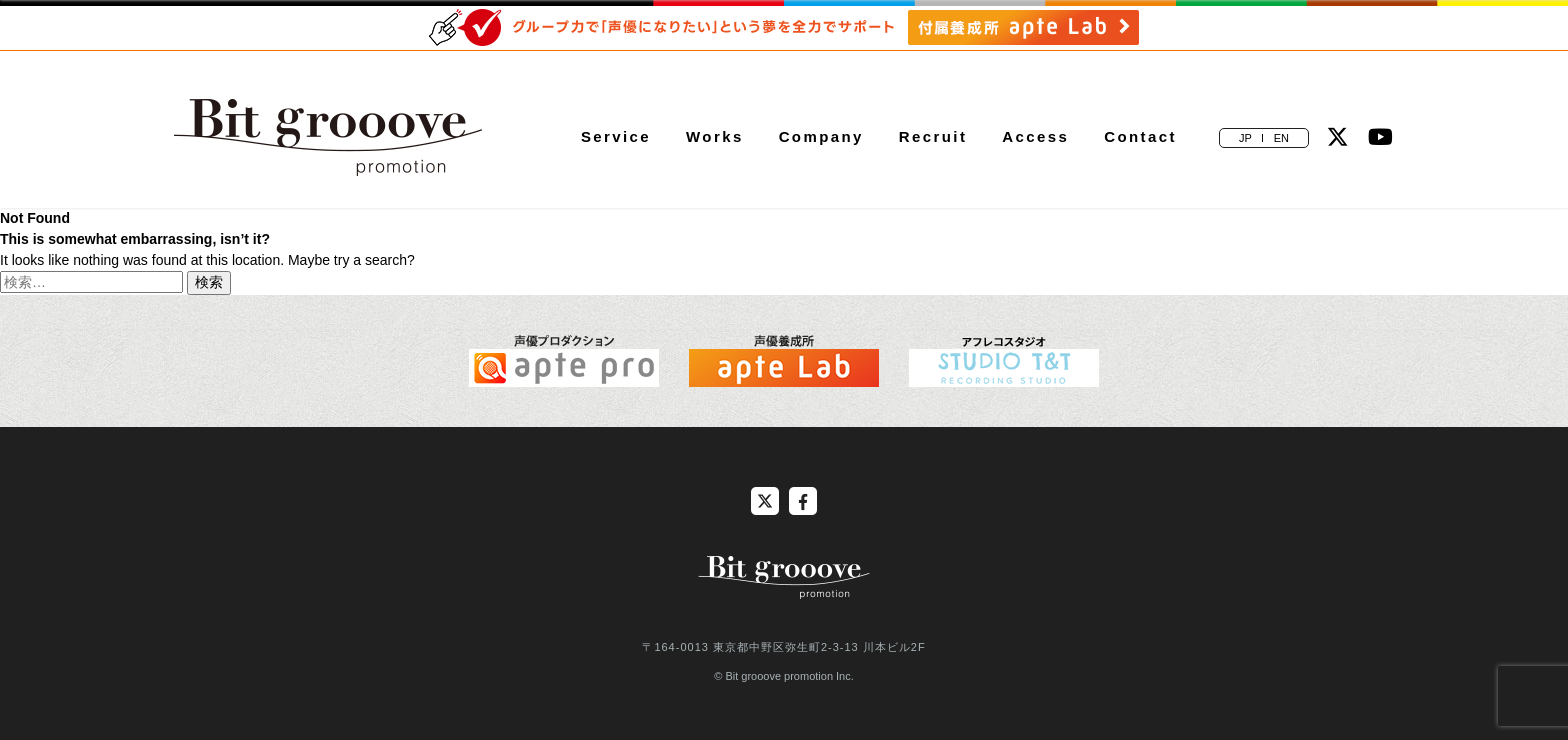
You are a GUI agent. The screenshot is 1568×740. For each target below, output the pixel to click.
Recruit (933, 136)
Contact (1140, 136)
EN (1281, 138)
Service (616, 136)
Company (821, 136)
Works (715, 136)
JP (1245, 138)
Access (1035, 136)
